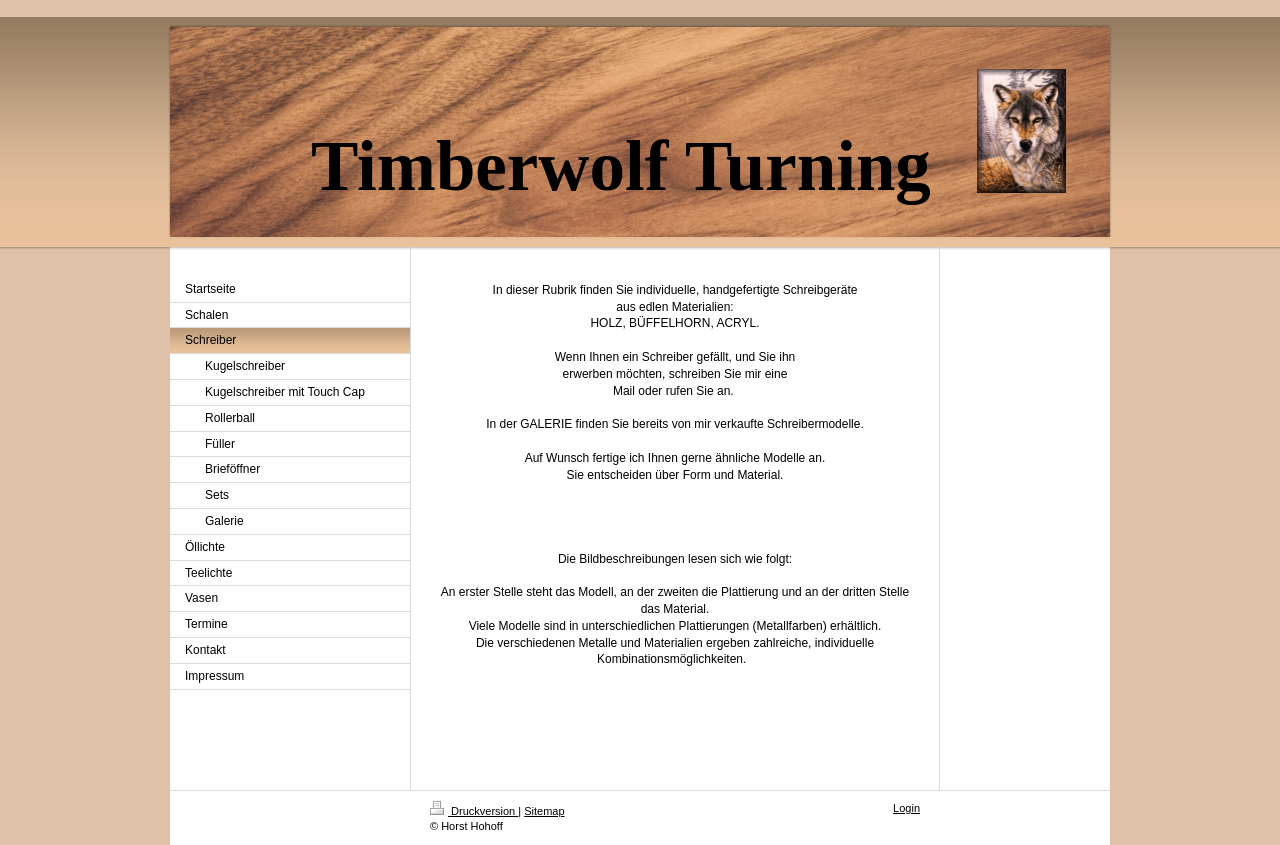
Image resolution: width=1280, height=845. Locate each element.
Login (906, 808)
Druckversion (474, 811)
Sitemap (544, 811)
